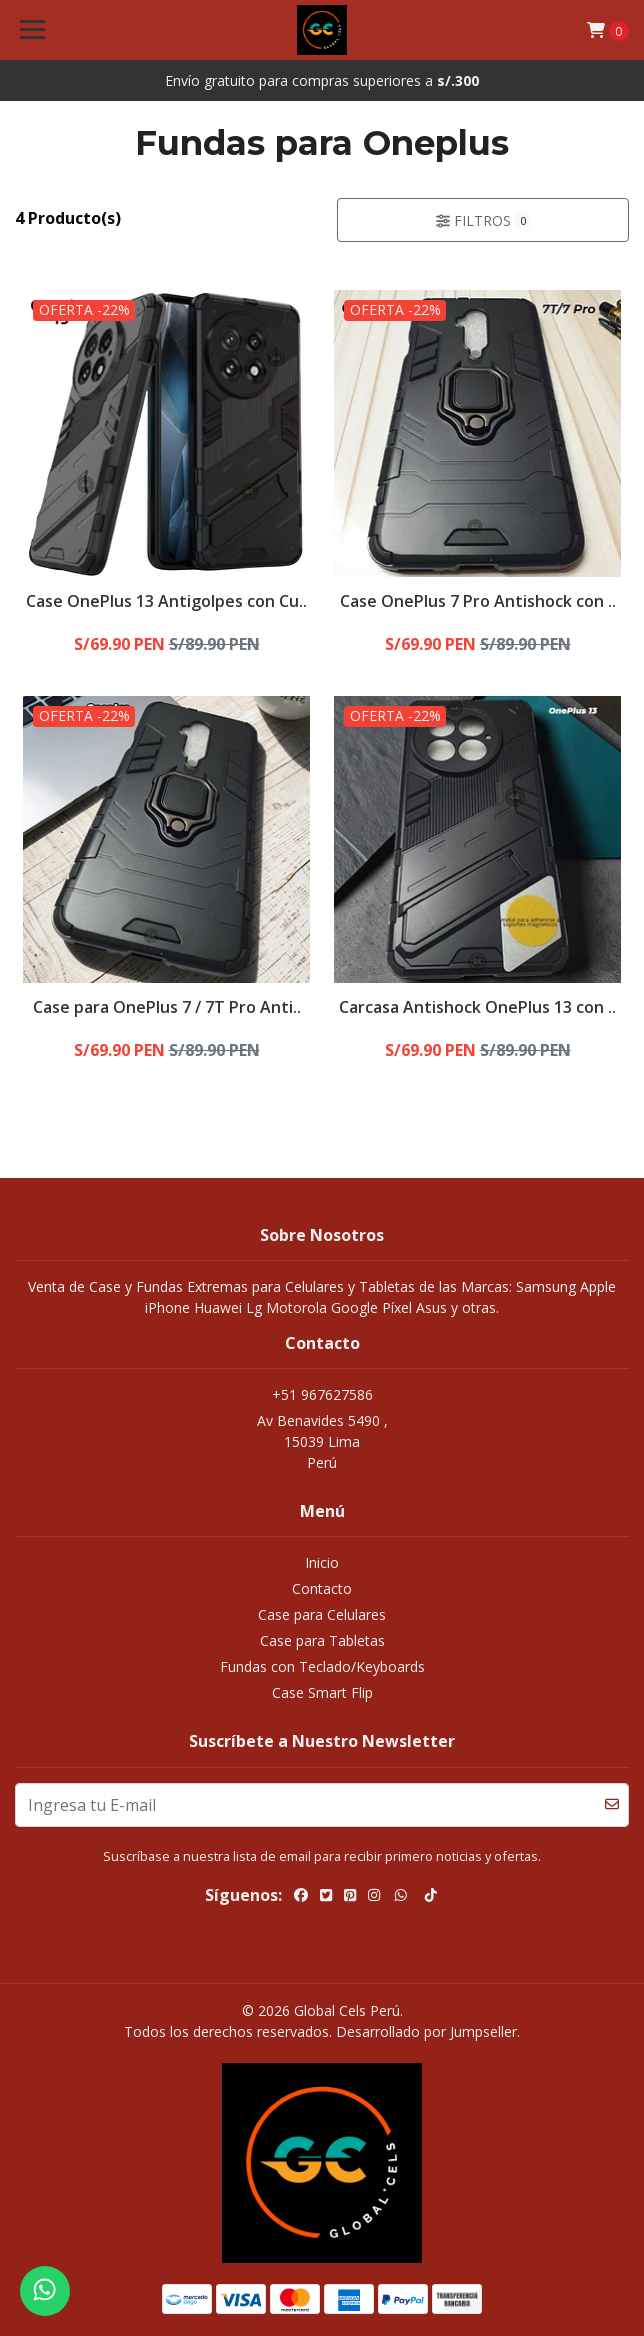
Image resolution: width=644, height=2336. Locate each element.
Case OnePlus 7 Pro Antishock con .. (478, 601)
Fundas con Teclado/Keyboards (322, 1666)
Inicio (322, 1562)
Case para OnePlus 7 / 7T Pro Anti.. (167, 1007)
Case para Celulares (322, 1614)
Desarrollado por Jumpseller (426, 2031)
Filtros (483, 220)
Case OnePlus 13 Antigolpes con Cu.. (166, 601)
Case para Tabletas (322, 1640)
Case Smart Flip (322, 1692)
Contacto (322, 1588)
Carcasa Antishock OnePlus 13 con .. (477, 1007)
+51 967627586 (322, 1394)
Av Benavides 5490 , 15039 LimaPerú (322, 1441)
